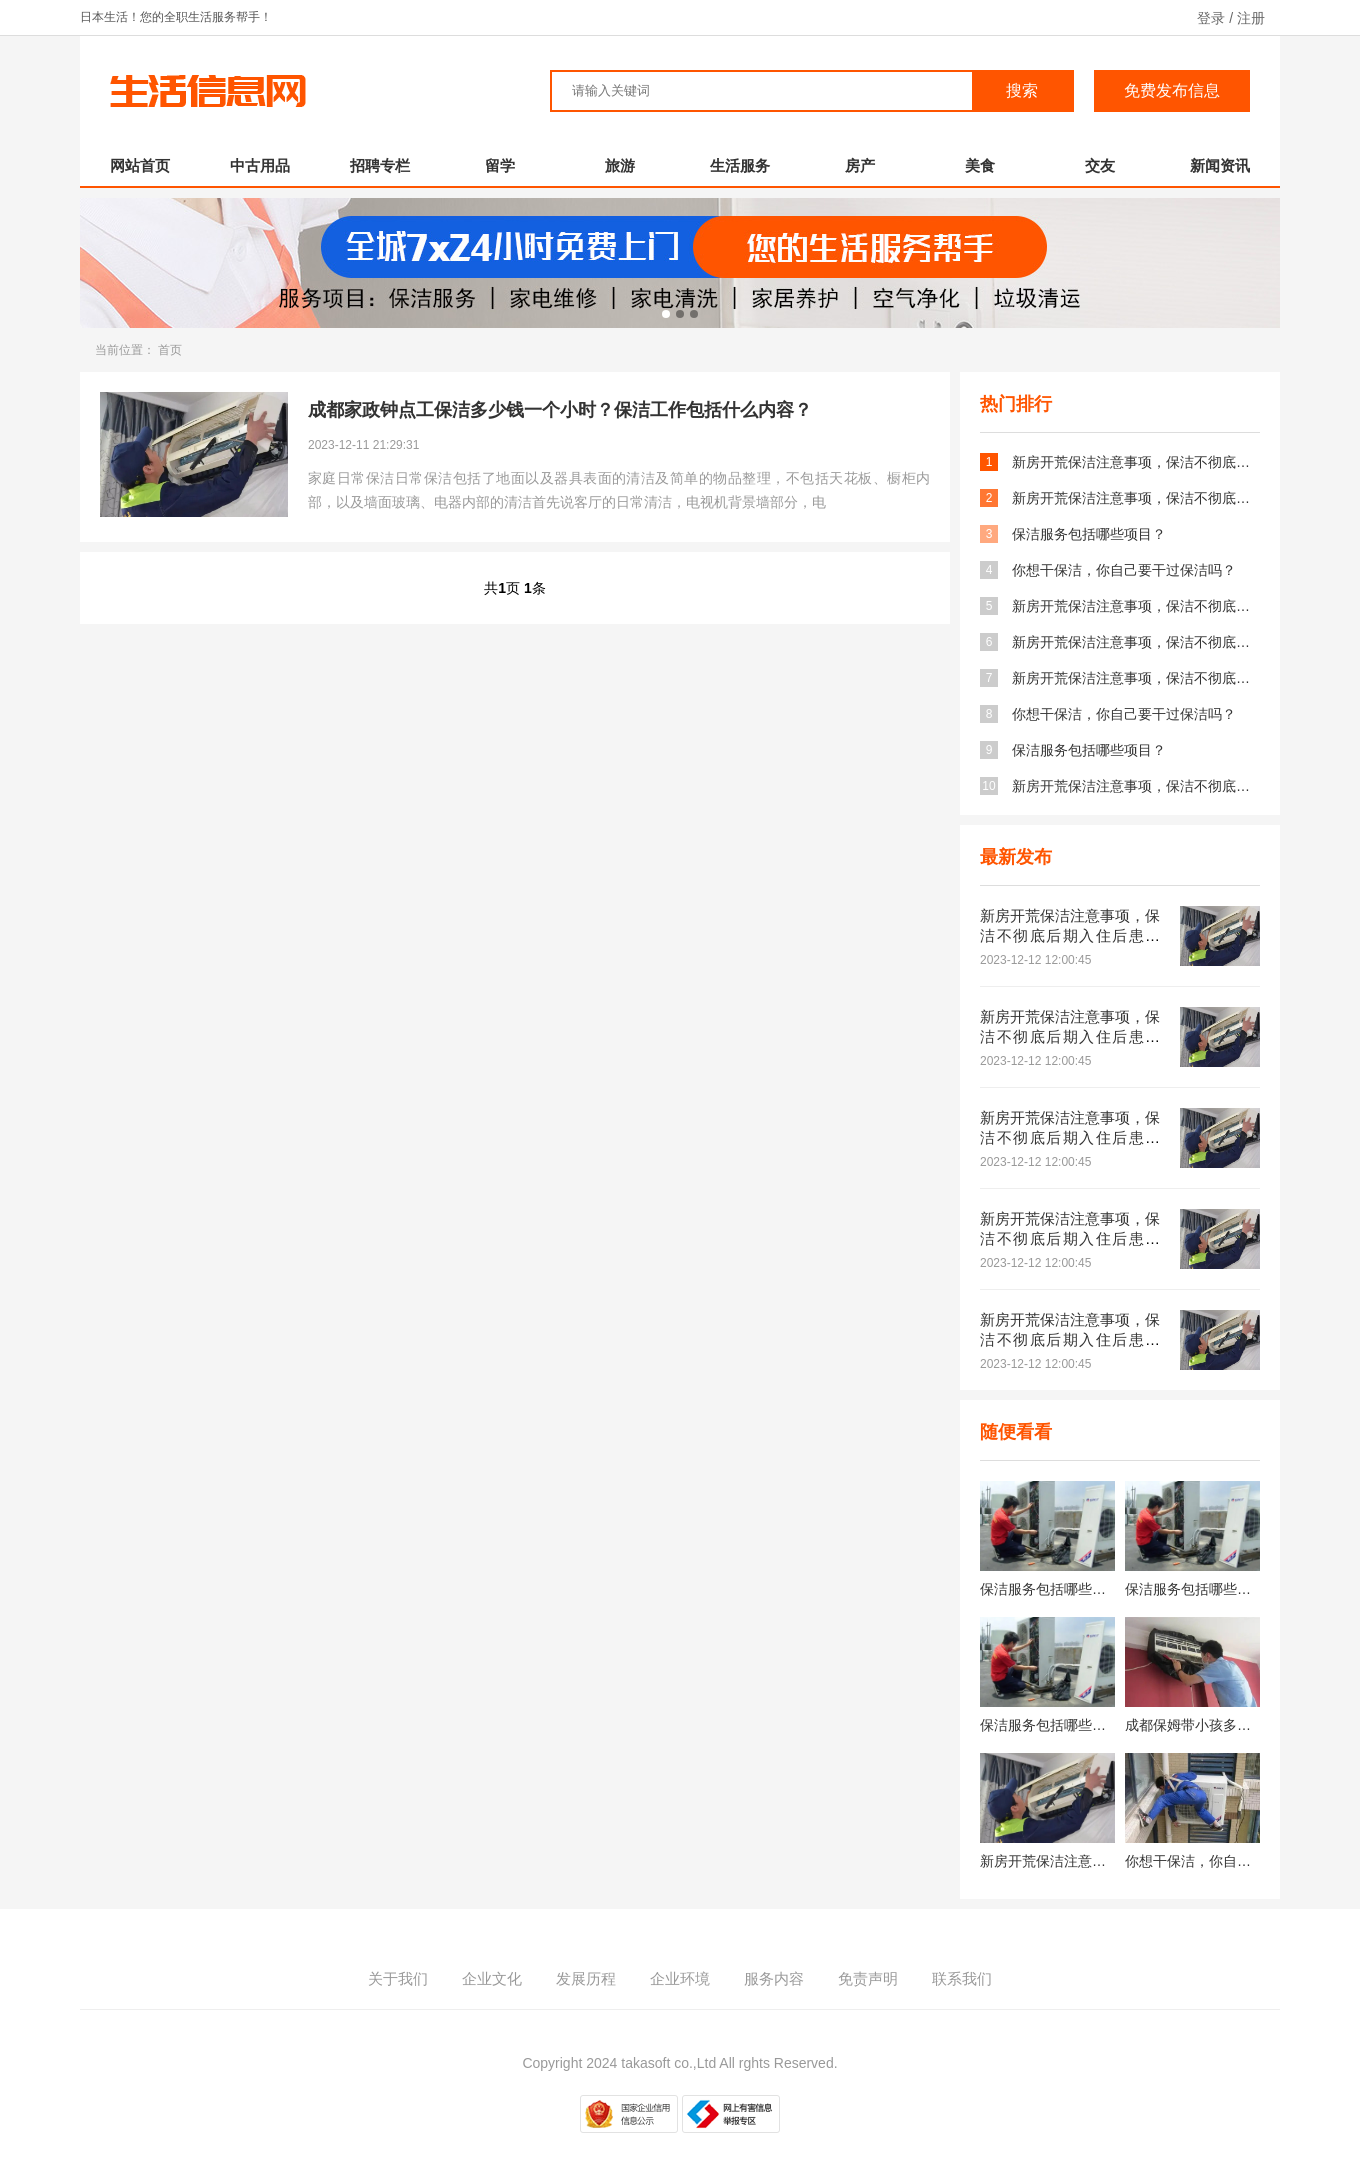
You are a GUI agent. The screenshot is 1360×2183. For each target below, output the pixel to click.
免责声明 (868, 1978)
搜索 (1022, 90)
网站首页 (140, 165)
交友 (1100, 165)
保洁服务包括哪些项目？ (1089, 534)
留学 (500, 165)
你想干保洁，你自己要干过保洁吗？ (1124, 570)
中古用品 (260, 165)
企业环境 (680, 1978)
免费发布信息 (1172, 90)
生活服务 (740, 165)
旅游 (620, 165)
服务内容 (774, 1978)
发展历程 (586, 1978)
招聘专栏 (380, 165)
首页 (170, 350)
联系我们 (962, 1978)
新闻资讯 (1220, 165)
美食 (980, 165)
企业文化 (492, 1978)
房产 (860, 165)
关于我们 (398, 1978)
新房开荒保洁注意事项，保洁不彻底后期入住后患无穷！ (1136, 462)
